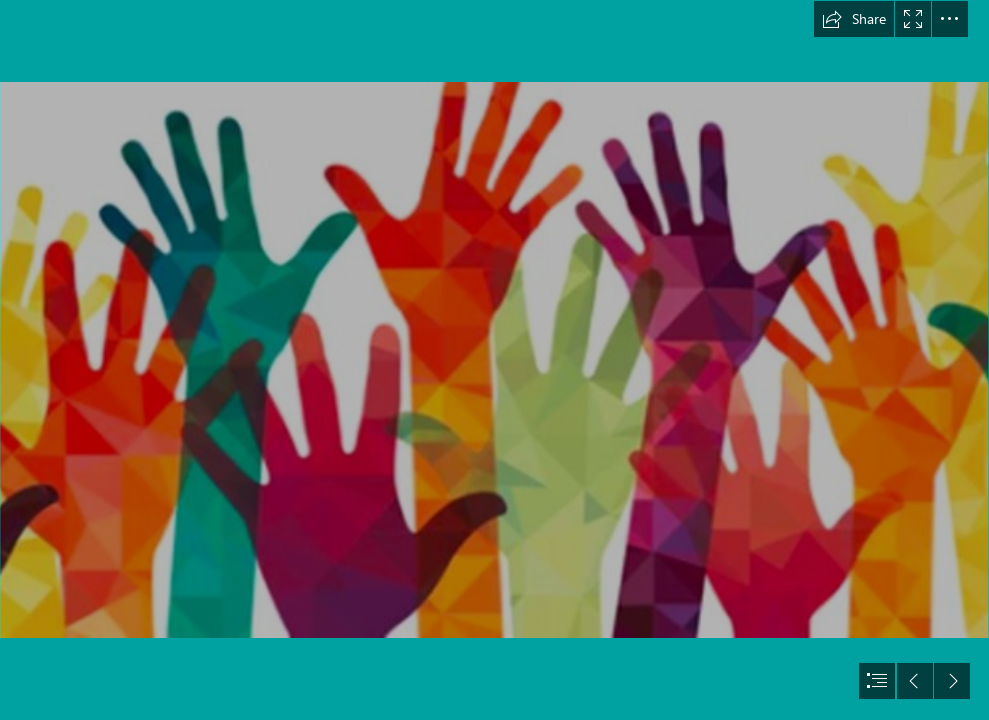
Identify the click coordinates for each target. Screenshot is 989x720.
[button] (854, 19)
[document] (494, 360)
